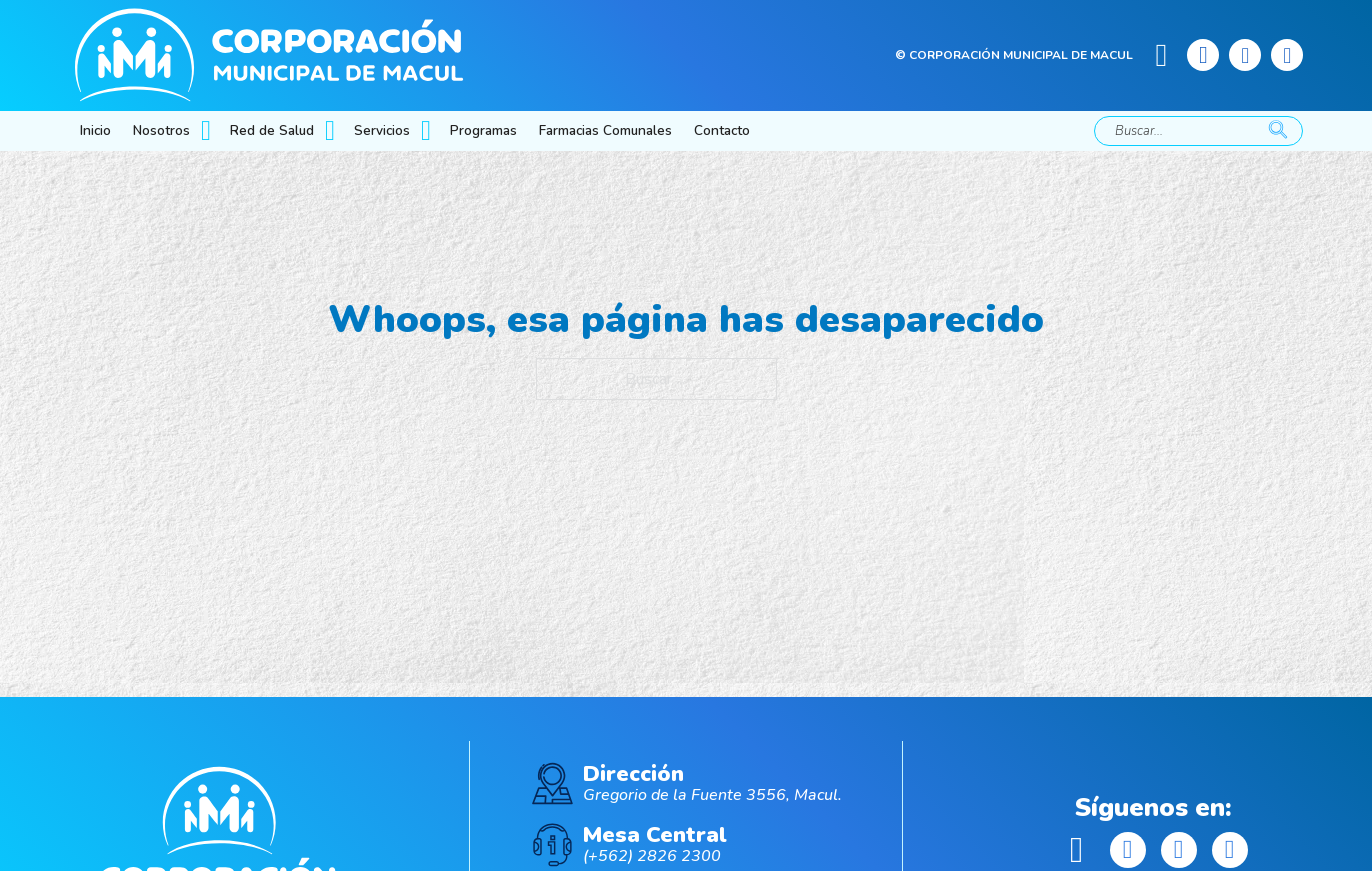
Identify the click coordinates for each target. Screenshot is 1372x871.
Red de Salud (272, 130)
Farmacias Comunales (605, 130)
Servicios (382, 130)
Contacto (722, 130)
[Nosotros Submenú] (208, 131)
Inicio (95, 130)
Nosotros (161, 130)
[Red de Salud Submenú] (332, 131)
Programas (483, 130)
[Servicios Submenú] (428, 131)
